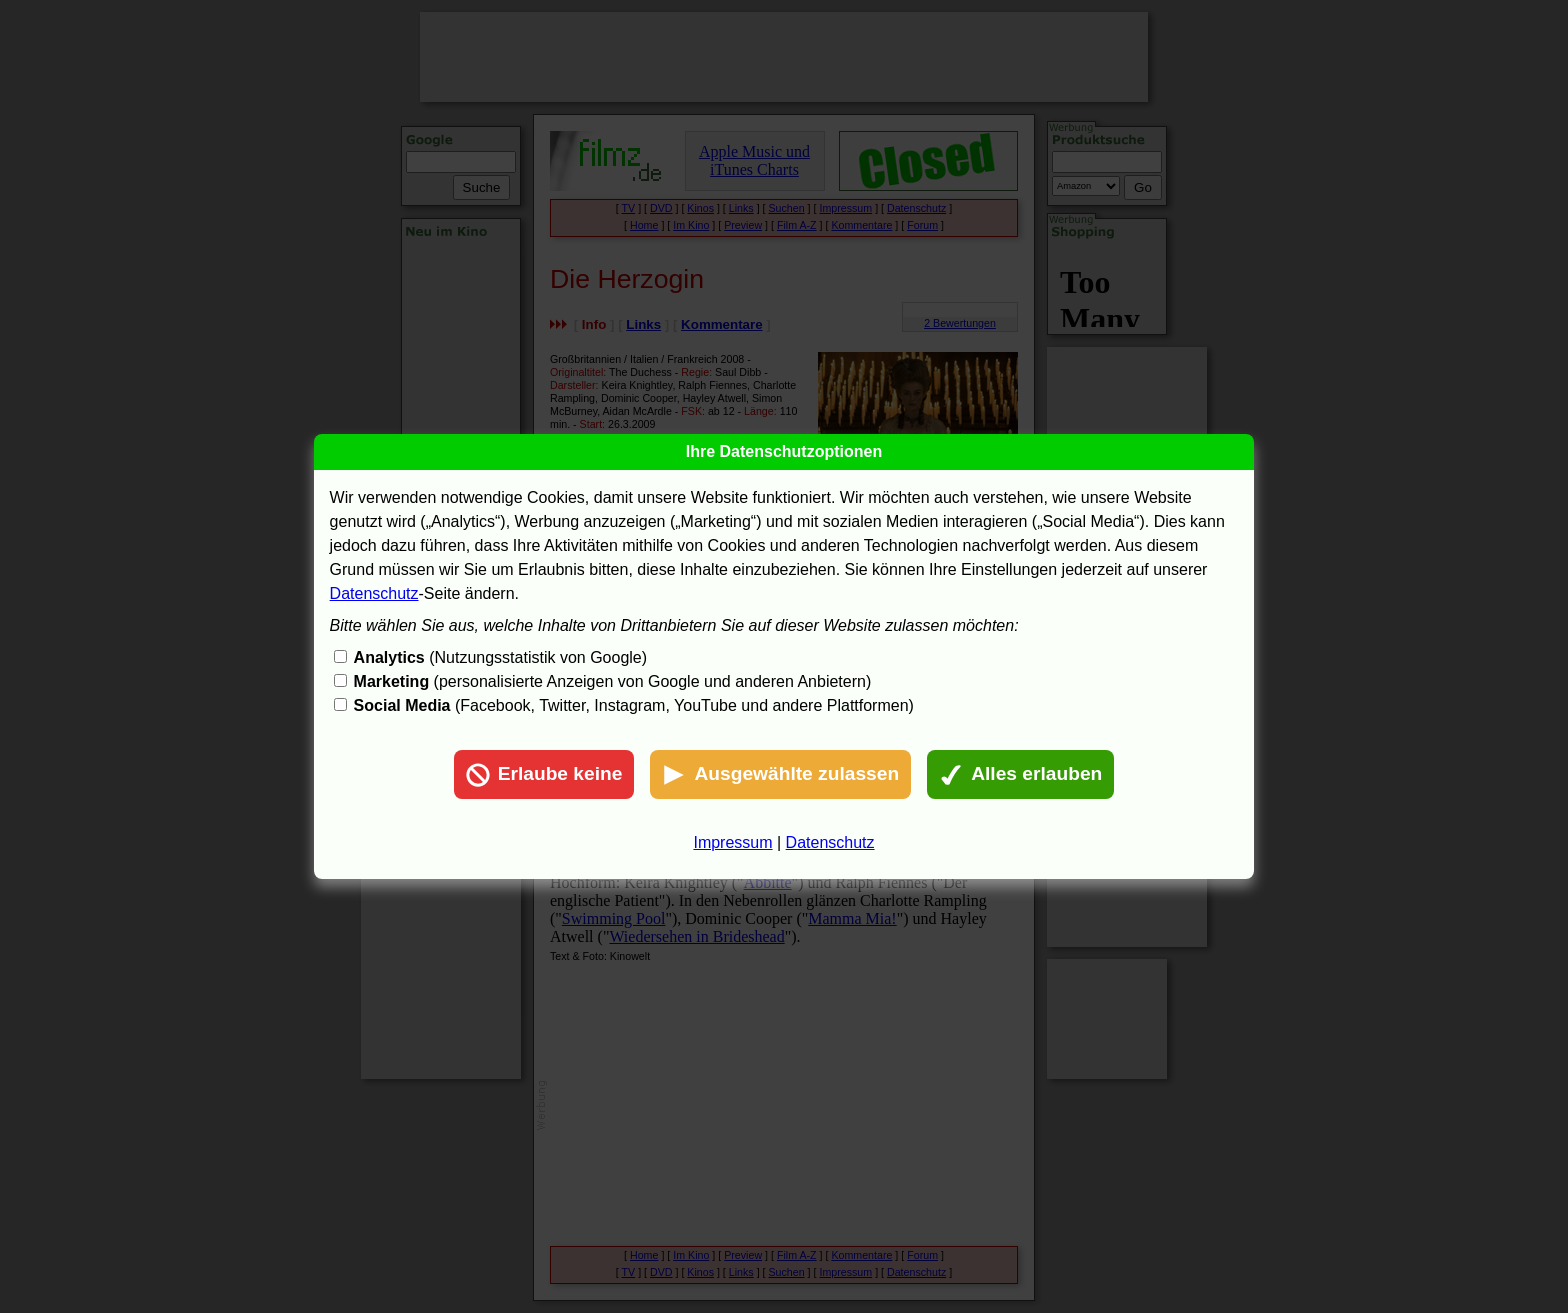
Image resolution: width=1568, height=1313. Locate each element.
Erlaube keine (544, 775)
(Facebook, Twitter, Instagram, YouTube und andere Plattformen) (634, 705)
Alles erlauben (1020, 775)
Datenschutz (374, 593)
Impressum (732, 842)
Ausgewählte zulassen (780, 775)
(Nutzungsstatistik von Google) (500, 657)
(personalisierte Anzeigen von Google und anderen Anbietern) (613, 681)
